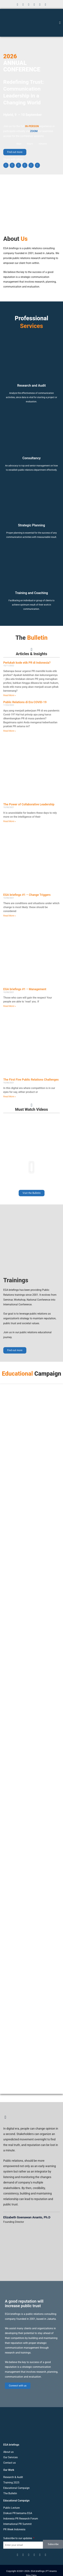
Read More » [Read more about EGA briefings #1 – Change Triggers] (9, 915)
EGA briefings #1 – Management (24, 989)
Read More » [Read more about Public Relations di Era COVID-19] (9, 731)
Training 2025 (11, 2482)
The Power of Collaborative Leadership (28, 804)
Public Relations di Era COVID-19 (25, 702)
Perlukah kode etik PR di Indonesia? (27, 662)
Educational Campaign (16, 2487)
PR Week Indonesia (14, 2529)
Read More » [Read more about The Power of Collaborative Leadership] (9, 821)
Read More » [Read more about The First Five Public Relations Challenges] (9, 1096)
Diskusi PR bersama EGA (17, 2513)
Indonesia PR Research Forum (20, 2518)
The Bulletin (10, 2493)
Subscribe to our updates (18, 2538)
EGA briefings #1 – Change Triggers (27, 894)
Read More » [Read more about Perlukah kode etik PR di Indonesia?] (9, 695)
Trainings (15, 1280)
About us (8, 2451)
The (32, 637)
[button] (59, 23)
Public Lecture (11, 2507)
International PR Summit (17, 2524)
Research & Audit (13, 2477)
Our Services (10, 2457)
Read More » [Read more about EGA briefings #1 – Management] (9, 1006)
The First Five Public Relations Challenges (31, 1079)
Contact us (9, 2462)
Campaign (31, 1373)
